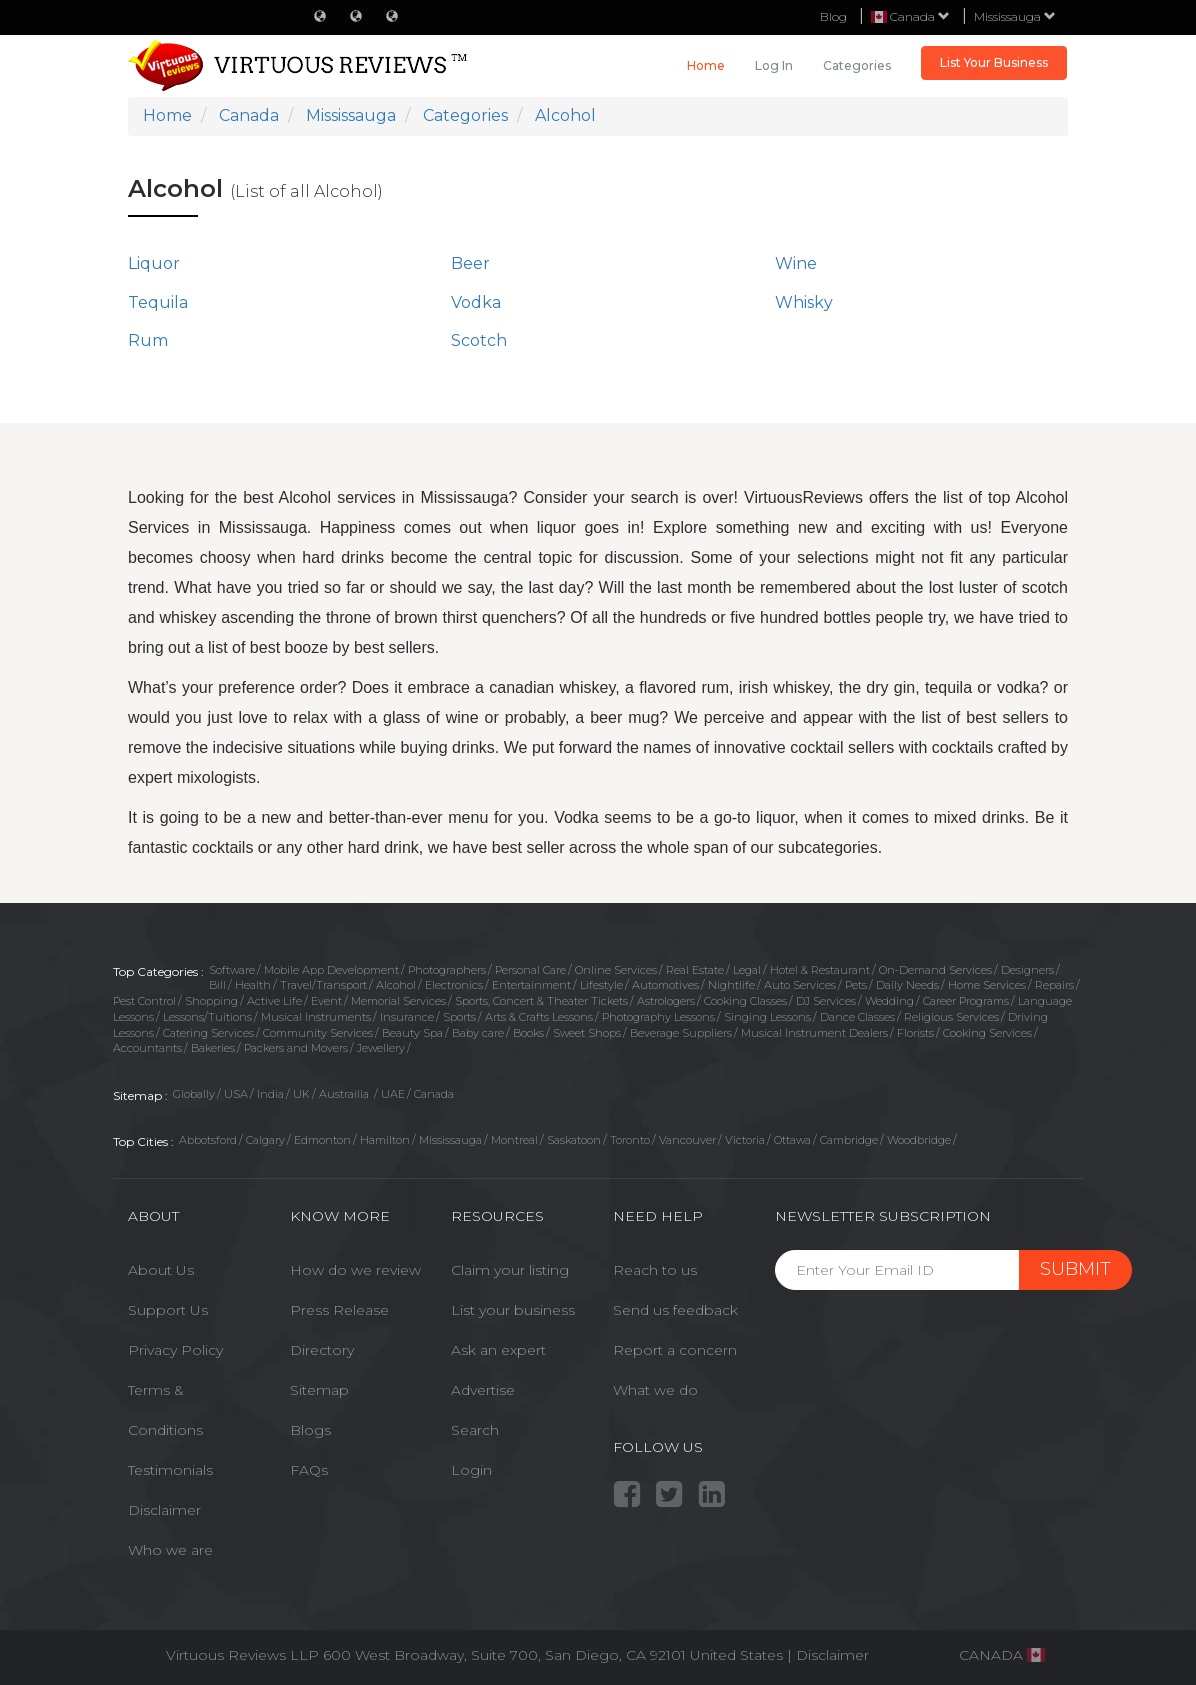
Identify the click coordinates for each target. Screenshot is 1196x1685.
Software (232, 970)
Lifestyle (601, 985)
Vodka (476, 302)
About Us (161, 1270)
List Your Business (994, 62)
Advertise (483, 1390)
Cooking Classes (745, 1001)
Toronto (630, 1140)
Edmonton (322, 1140)
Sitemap (319, 1390)
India (270, 1094)
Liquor (154, 263)
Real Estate (695, 970)
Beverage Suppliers (681, 1033)
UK (301, 1094)
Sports (459, 1017)
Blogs (310, 1430)
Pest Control (144, 1001)
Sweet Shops (587, 1033)
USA (236, 1094)
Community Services (318, 1033)
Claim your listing (510, 1270)
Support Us (168, 1310)
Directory (322, 1350)
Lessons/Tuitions (207, 1017)
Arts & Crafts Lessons (539, 1017)
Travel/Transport (323, 985)
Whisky (804, 302)
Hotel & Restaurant (820, 970)
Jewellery (381, 1048)
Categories (857, 65)
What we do (655, 1390)
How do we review (355, 1270)
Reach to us (655, 1270)
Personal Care (530, 970)
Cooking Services (987, 1033)
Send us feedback (675, 1310)
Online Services (616, 970)
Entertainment (531, 985)
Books (528, 1033)
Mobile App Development (331, 970)
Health (253, 985)
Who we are (170, 1550)
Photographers (447, 970)
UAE (393, 1094)
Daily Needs (907, 985)
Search (475, 1430)
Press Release (339, 1310)
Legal (747, 970)
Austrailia (345, 1094)
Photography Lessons (658, 1017)
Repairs (1054, 985)
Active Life (274, 1001)
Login (471, 1470)
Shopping (211, 1001)
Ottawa (792, 1140)
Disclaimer (164, 1510)
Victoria (745, 1140)
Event (326, 1001)
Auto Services (800, 985)
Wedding (889, 1001)
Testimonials (170, 1470)
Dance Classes (857, 1017)
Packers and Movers (296, 1048)
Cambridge (849, 1140)
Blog (833, 16)
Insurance (407, 1017)
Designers (1027, 970)
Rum (148, 340)
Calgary (265, 1140)
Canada (434, 1094)
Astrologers (666, 1001)
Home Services (987, 985)
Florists (915, 1033)
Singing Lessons (767, 1017)
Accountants (147, 1048)
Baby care (478, 1033)
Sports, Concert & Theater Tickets (541, 1001)
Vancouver (687, 1140)
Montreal (514, 1140)
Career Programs (966, 1001)
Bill (217, 985)
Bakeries (213, 1048)
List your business (513, 1310)
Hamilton (385, 1140)
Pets (856, 985)
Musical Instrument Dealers (814, 1033)
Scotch (479, 340)
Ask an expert (498, 1350)
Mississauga (1015, 16)
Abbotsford (208, 1140)
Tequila (158, 302)
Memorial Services (398, 1001)
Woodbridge (919, 1140)
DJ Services (826, 1001)
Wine (796, 263)
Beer (470, 263)
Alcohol (396, 985)
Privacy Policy (175, 1350)
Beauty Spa (412, 1033)
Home (706, 65)
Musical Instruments (316, 1017)
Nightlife (731, 985)
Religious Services (951, 1017)
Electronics (454, 985)
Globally (194, 1094)
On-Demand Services (935, 970)
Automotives (665, 985)
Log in (774, 65)
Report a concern (675, 1350)
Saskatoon (574, 1140)
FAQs (309, 1470)
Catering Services (208, 1033)
